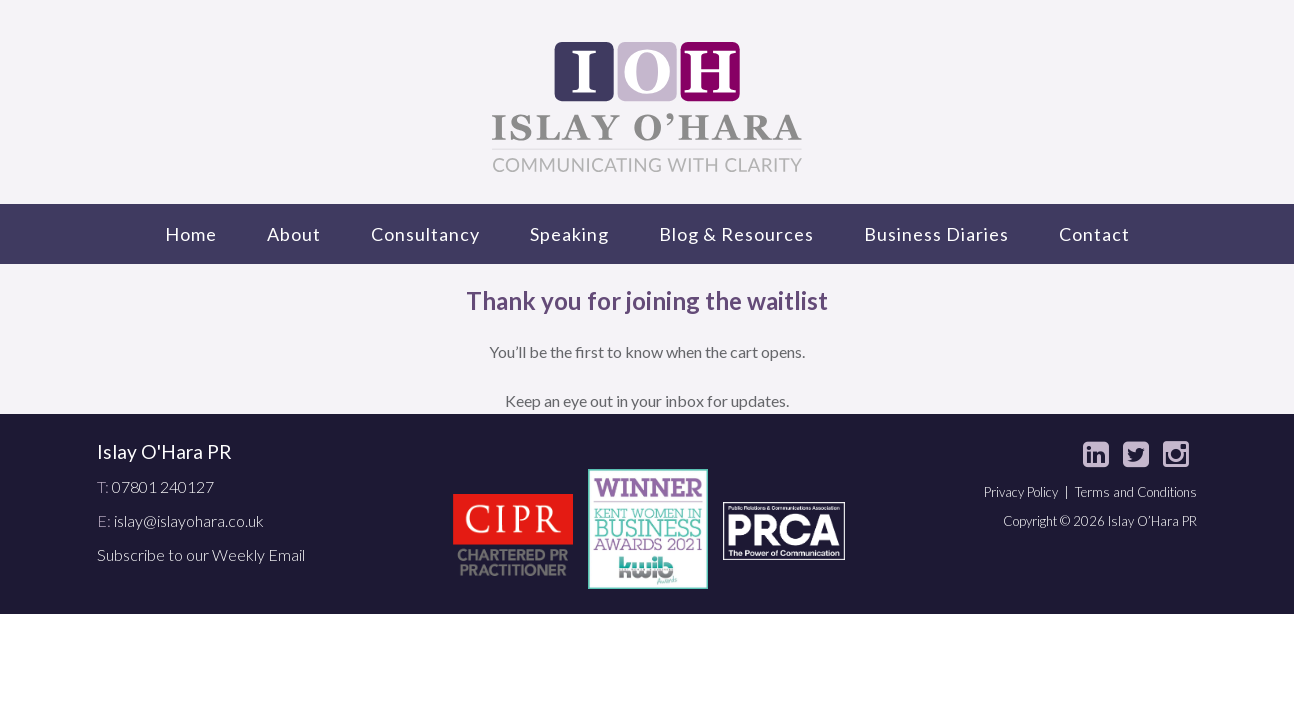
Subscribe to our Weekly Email (201, 554)
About (294, 234)
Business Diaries (936, 234)
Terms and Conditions (1136, 492)
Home (191, 234)
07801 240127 (163, 486)
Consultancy (425, 234)
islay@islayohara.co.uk (189, 520)
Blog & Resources (736, 234)
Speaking (569, 234)
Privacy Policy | (1029, 492)
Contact (1094, 234)
